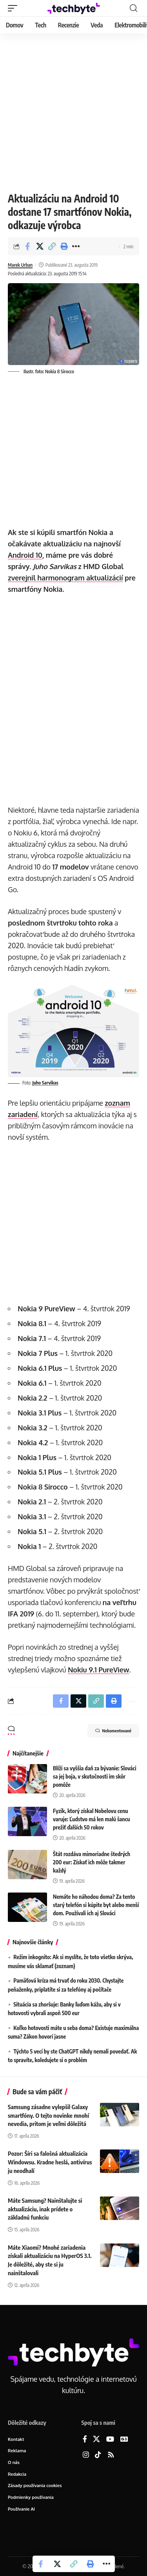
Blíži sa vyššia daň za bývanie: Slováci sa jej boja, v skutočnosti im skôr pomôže (94, 1776)
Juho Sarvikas (45, 1083)
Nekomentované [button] (113, 1730)
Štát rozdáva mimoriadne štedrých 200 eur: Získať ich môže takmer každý (91, 1862)
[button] (14, 8)
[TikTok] (98, 2455)
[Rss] (111, 2455)
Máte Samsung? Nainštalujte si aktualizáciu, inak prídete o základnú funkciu (45, 2209)
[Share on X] (39, 246)
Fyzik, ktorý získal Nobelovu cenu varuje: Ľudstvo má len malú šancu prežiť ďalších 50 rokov (91, 1819)
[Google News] (124, 2439)
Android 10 (25, 555)
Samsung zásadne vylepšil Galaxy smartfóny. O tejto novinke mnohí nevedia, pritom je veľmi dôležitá (48, 2115)
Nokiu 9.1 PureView (98, 1669)
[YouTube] (110, 2439)
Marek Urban (20, 265)
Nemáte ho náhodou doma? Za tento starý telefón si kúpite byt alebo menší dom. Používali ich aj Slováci (96, 1904)
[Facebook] (85, 2439)
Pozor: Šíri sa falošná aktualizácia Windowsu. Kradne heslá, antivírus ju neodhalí (50, 2162)
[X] (96, 2439)
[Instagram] (86, 2455)
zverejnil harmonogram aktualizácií (65, 577)
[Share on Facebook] (27, 246)
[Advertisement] (73, 110)
